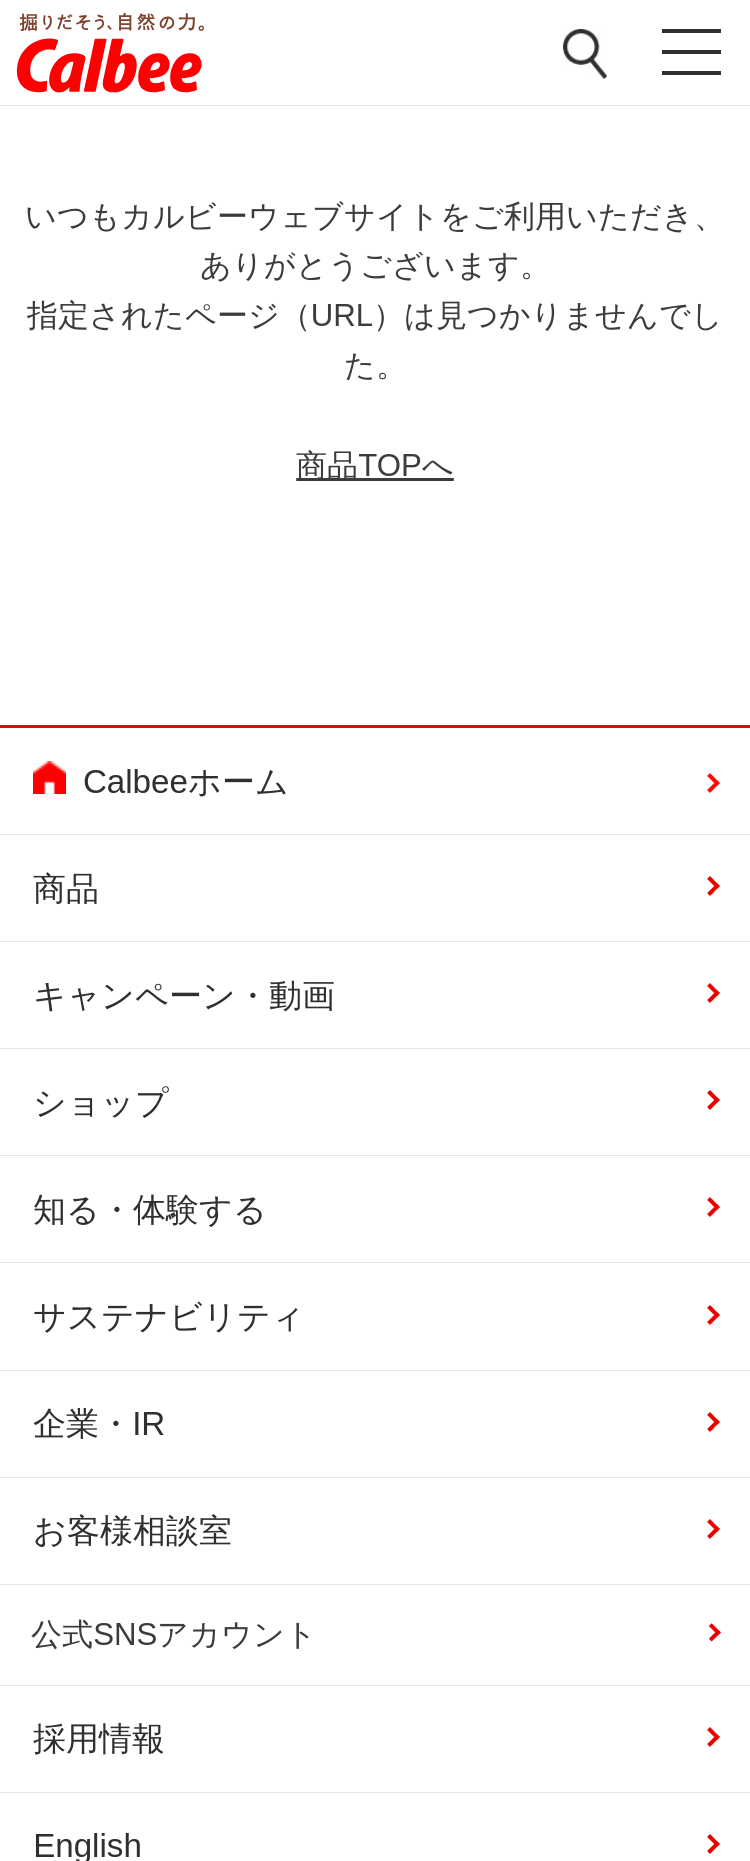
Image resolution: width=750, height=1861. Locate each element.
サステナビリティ (169, 1316)
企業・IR (99, 1423)
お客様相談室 (132, 1530)
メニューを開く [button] (687, 55)
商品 (66, 888)
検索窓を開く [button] (585, 54)
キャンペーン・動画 (184, 995)
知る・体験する (150, 1209)
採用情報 (99, 1738)
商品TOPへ (375, 465)
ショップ (101, 1102)
